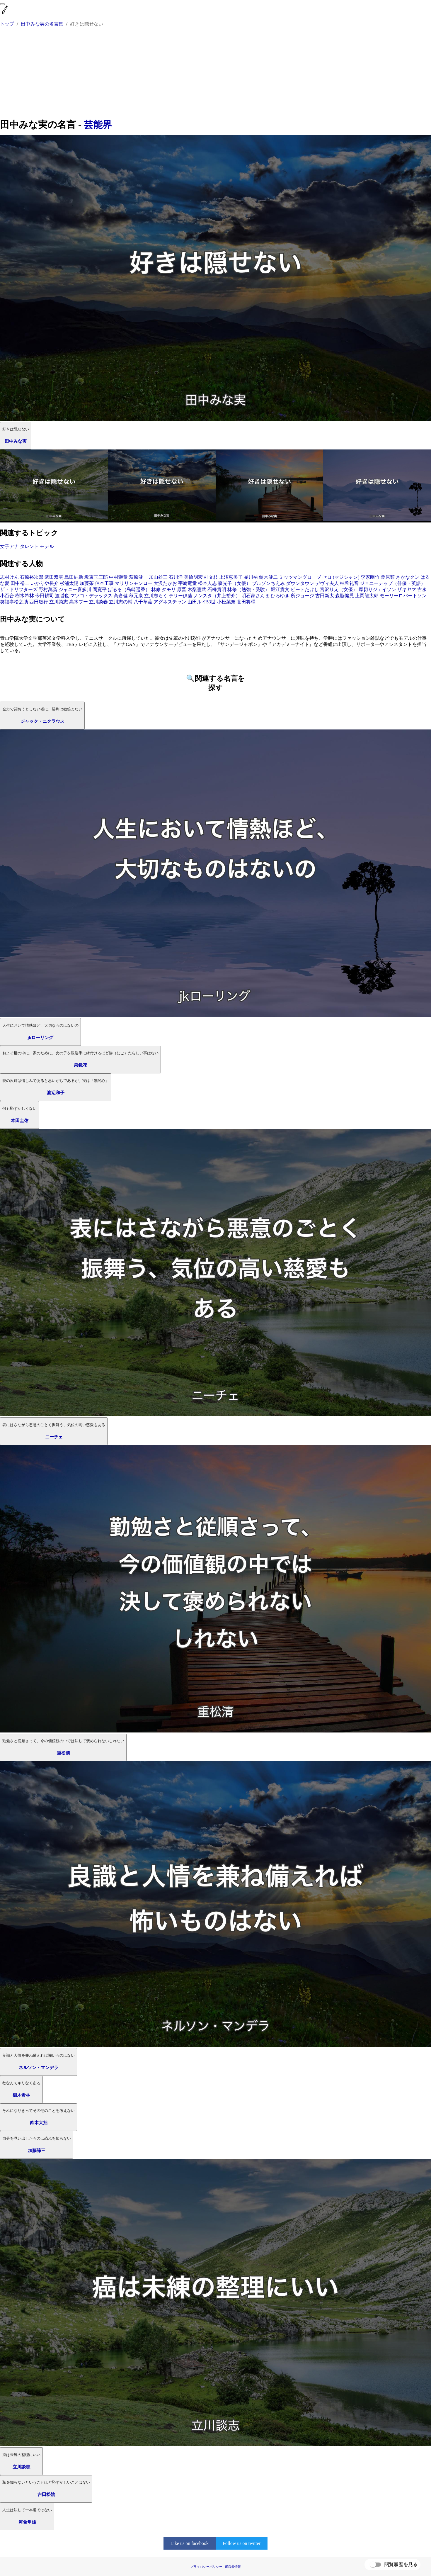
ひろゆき (280, 595)
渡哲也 (62, 595)
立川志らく (156, 595)
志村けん (9, 577)
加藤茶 (87, 583)
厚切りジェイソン (377, 589)
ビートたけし (305, 589)
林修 (156, 589)
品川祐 (251, 577)
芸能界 (98, 124)
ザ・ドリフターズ (19, 589)
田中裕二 (20, 583)
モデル (47, 546)
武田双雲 (54, 577)
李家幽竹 (370, 577)
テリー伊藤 (180, 595)
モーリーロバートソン (403, 595)
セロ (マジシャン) (341, 577)
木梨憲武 (197, 589)
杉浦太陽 (69, 583)
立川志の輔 (120, 601)
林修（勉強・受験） (248, 589)
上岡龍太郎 (367, 595)
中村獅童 (118, 577)
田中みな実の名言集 (42, 24)
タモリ (169, 589)
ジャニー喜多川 (75, 589)
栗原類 (388, 577)
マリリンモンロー (133, 583)
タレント (29, 546)
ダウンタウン (300, 583)
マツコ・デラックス (91, 595)
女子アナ (9, 546)
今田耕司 (44, 595)
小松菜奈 (226, 601)
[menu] (2, 4)
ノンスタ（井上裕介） (216, 595)
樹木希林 (24, 595)
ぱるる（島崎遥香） (129, 589)
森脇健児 (344, 595)
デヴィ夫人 (327, 583)
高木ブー (78, 601)
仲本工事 (104, 583)
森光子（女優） (234, 583)
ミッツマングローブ (300, 577)
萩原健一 (138, 577)
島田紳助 (73, 577)
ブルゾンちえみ (268, 583)
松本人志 (207, 583)
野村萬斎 (48, 589)
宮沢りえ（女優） (338, 589)
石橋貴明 (216, 589)
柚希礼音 (349, 583)
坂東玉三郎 (96, 577)
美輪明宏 (193, 577)
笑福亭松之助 (14, 601)
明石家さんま (255, 595)
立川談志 (58, 601)
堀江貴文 (280, 589)
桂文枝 (211, 577)
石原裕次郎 (31, 577)
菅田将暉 (246, 601)
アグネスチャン (170, 601)
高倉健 (121, 595)
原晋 (181, 589)
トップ (7, 24)
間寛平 (100, 589)
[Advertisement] (215, 74)
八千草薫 (143, 601)
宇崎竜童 (187, 583)
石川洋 (176, 577)
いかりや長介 (44, 583)
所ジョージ (302, 595)
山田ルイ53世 (202, 601)
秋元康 (136, 595)
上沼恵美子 (231, 577)
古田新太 (324, 595)
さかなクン (407, 577)
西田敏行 (38, 601)
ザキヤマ (406, 589)
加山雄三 (158, 577)
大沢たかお (165, 583)
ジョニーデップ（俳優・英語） (392, 583)
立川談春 (98, 601)
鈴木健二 (268, 577)
